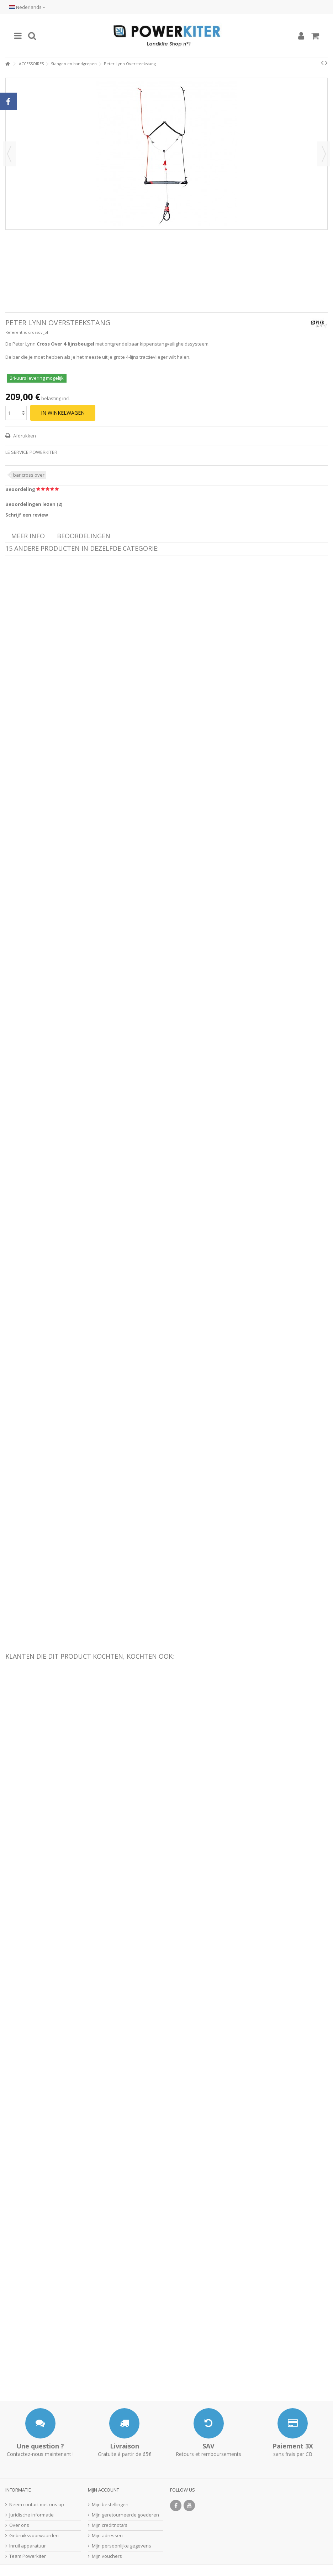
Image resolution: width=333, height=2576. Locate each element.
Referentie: (16, 332)
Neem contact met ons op (36, 2505)
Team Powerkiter (27, 2556)
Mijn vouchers (107, 2556)
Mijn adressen (107, 2536)
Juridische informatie (31, 2515)
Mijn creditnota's (109, 2525)
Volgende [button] (323, 153)
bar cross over (28, 475)
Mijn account (103, 2490)
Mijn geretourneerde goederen (125, 2515)
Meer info (28, 536)
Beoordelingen (83, 536)
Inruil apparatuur (27, 2546)
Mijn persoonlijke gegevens (121, 2546)
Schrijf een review (26, 515)
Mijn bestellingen (110, 2505)
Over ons (19, 2525)
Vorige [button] (9, 153)
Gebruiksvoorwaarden (34, 2536)
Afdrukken (24, 435)
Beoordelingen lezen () (33, 504)
